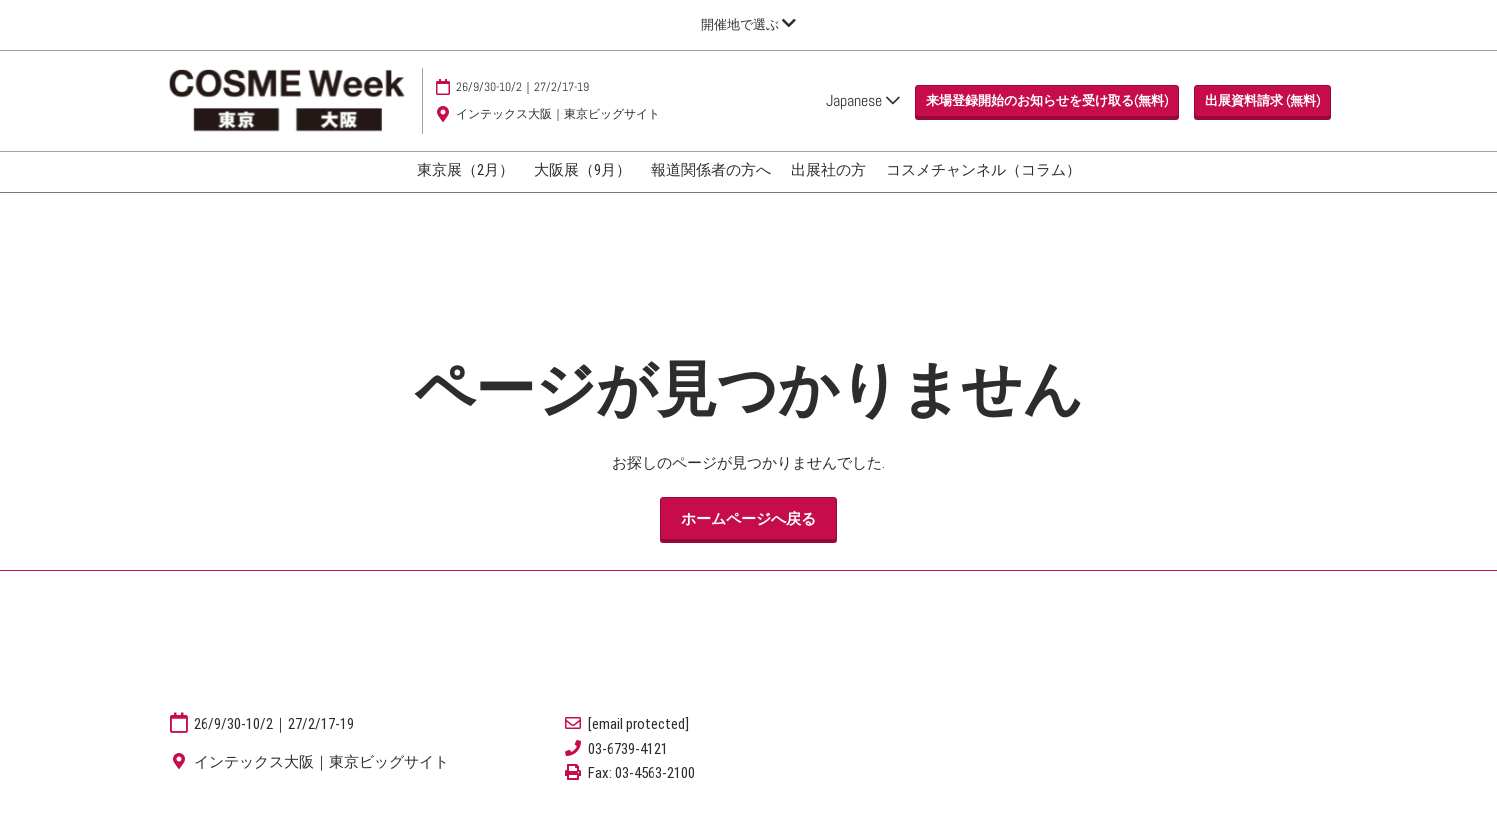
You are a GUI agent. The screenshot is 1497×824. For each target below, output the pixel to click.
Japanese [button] (863, 100)
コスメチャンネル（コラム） (983, 170)
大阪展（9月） (582, 170)
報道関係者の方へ (711, 170)
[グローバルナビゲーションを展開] (748, 24)
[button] (1047, 101)
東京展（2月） (465, 170)
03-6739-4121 (628, 749)
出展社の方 (828, 170)
